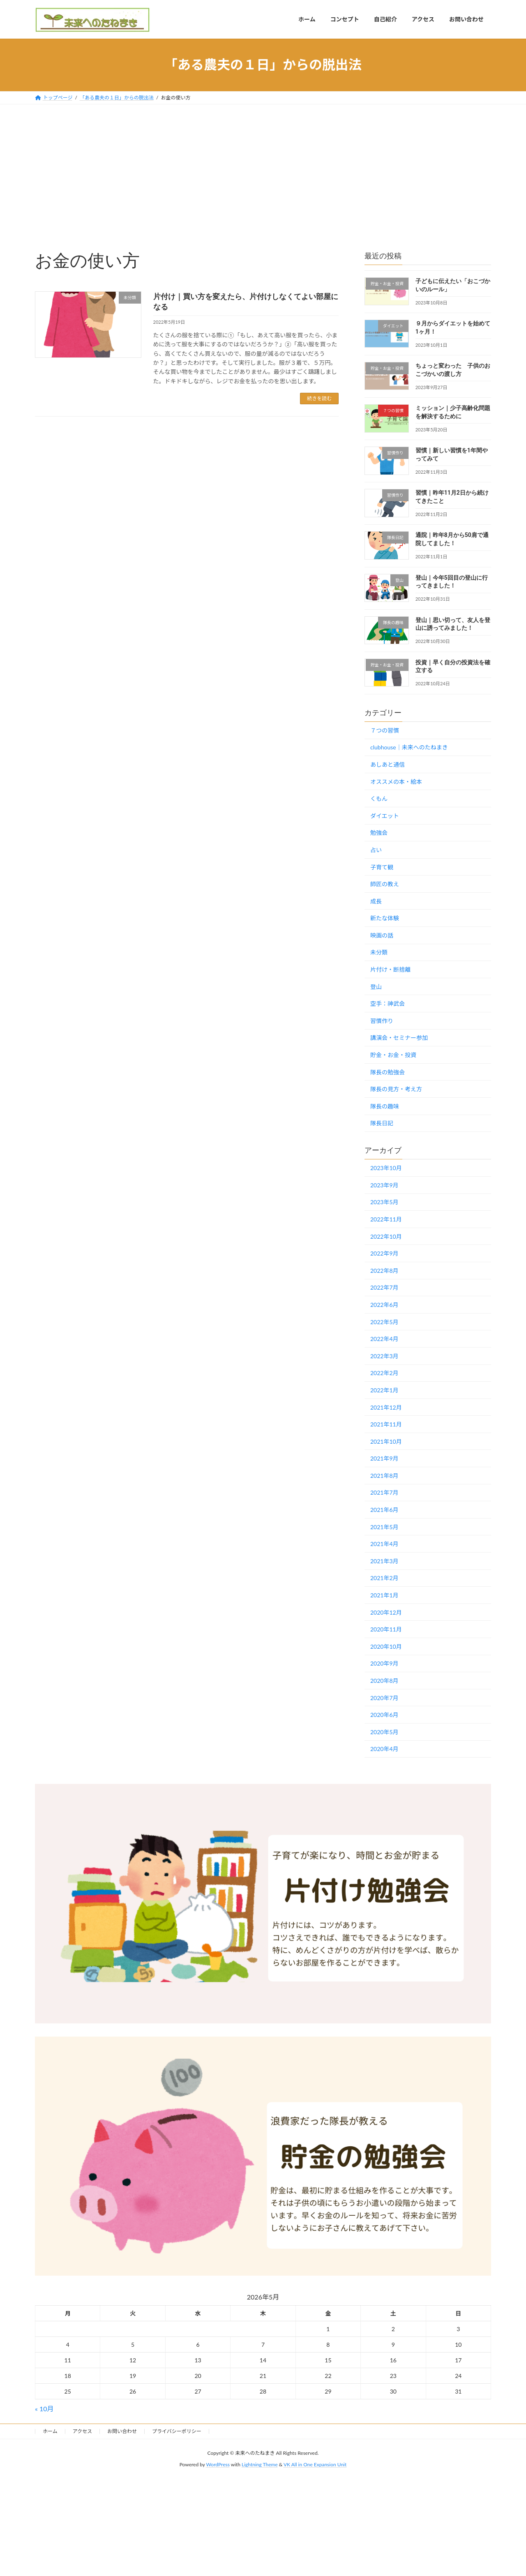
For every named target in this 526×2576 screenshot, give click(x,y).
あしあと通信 (387, 764)
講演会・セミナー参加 (399, 1037)
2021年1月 (384, 1595)
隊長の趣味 (384, 1105)
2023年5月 (384, 1201)
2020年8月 (384, 1680)
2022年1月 (384, 1390)
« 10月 (44, 2408)
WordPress (218, 2465)
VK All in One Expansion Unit (315, 2465)
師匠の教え (384, 883)
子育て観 (381, 866)
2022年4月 (384, 1338)
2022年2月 (384, 1372)
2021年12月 (386, 1406)
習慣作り (381, 1020)
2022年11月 (386, 1219)
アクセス (82, 2431)
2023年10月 (386, 1167)
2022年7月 (384, 1287)
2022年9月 (384, 1253)
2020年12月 (386, 1611)
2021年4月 (384, 1543)
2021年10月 (386, 1441)
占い (376, 849)
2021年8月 (384, 1475)
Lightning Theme (260, 2465)
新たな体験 (384, 918)
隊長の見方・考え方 (396, 1088)
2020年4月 (384, 1748)
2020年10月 (386, 1646)
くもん (379, 798)
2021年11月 (386, 1424)
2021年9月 (384, 1458)
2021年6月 (384, 1509)
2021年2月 (384, 1577)
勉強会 (379, 832)
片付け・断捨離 (390, 969)
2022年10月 (386, 1236)
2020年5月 (384, 1731)
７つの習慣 (384, 729)
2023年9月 (384, 1184)
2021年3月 (384, 1560)
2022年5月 (384, 1321)
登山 (376, 986)
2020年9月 (384, 1663)
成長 (376, 900)
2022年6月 (384, 1304)
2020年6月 (384, 1714)
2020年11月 (386, 1629)
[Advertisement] (263, 165)
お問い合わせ (122, 2431)
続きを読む (319, 398)
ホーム (50, 2431)
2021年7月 (384, 1492)
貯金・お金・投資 (393, 1054)
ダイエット (384, 815)
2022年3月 (384, 1355)
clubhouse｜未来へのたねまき (409, 747)
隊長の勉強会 (387, 1071)
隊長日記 (381, 1123)
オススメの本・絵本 (396, 781)
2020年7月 (384, 1697)
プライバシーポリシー (176, 2431)
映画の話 (381, 934)
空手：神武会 (387, 1003)
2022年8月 (384, 1270)
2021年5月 (384, 1526)
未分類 (379, 952)
